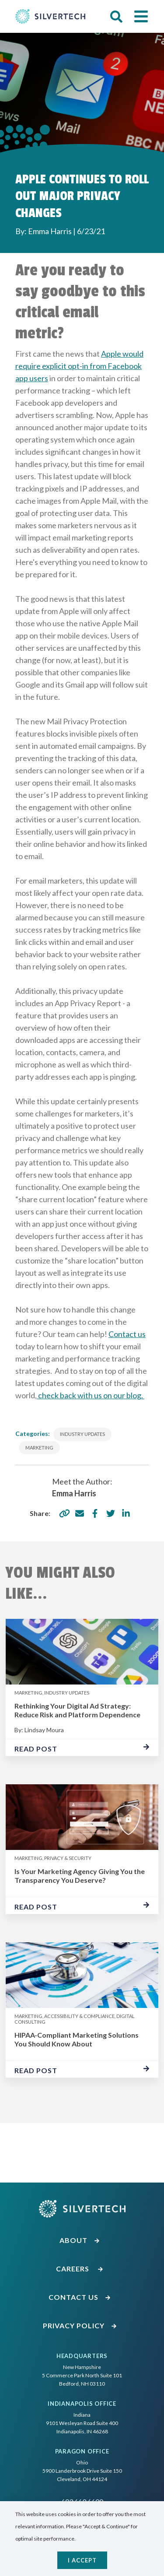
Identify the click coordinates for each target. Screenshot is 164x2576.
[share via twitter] (111, 1513)
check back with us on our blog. (90, 1395)
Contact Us (80, 2297)
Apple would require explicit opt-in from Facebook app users (79, 366)
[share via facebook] (95, 1513)
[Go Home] (50, 16)
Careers (80, 2269)
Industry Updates (82, 1434)
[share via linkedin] (126, 1513)
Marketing (39, 1447)
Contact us (127, 1334)
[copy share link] (64, 1513)
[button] (116, 17)
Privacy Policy (80, 2325)
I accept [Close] (82, 2560)
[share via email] (80, 1513)
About (79, 2240)
